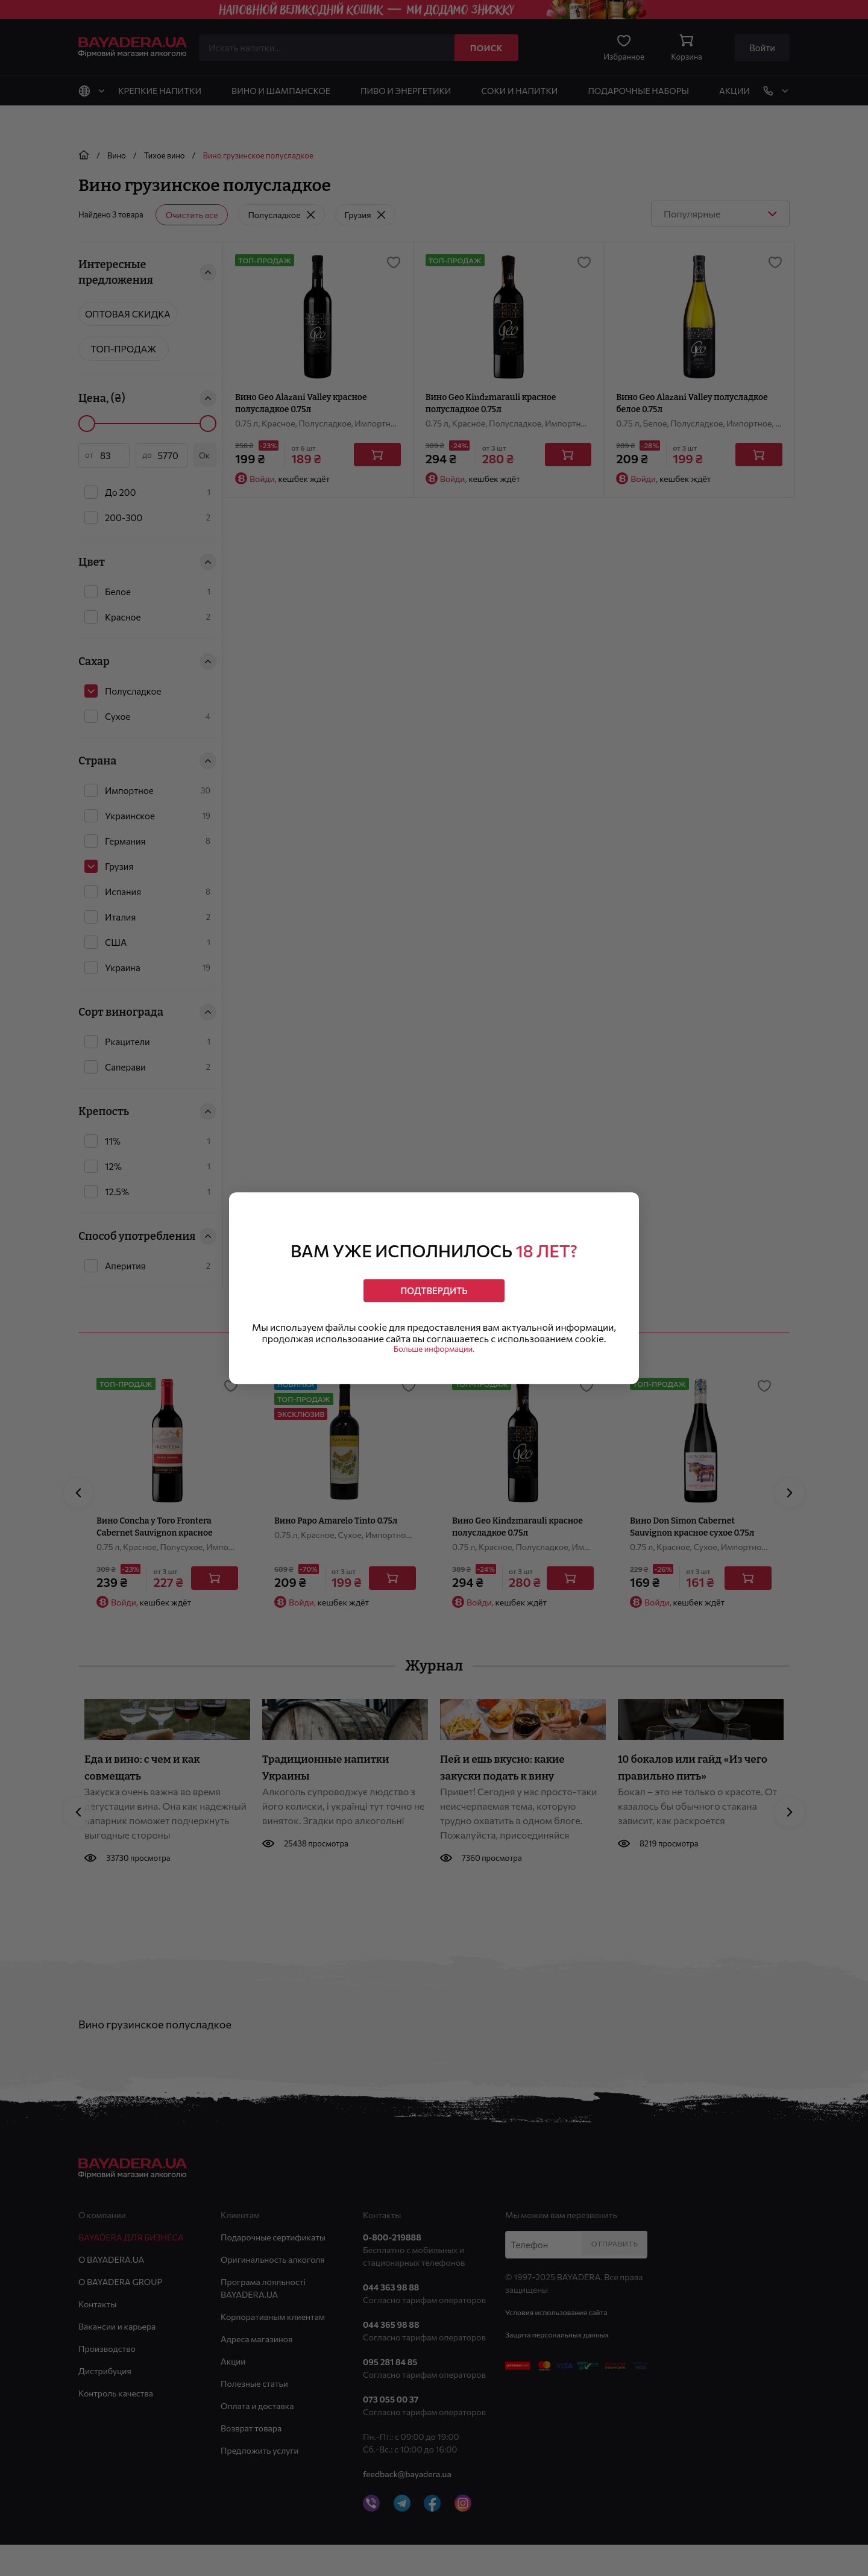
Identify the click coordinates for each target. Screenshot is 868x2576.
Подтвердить (434, 1284)
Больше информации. (434, 1357)
